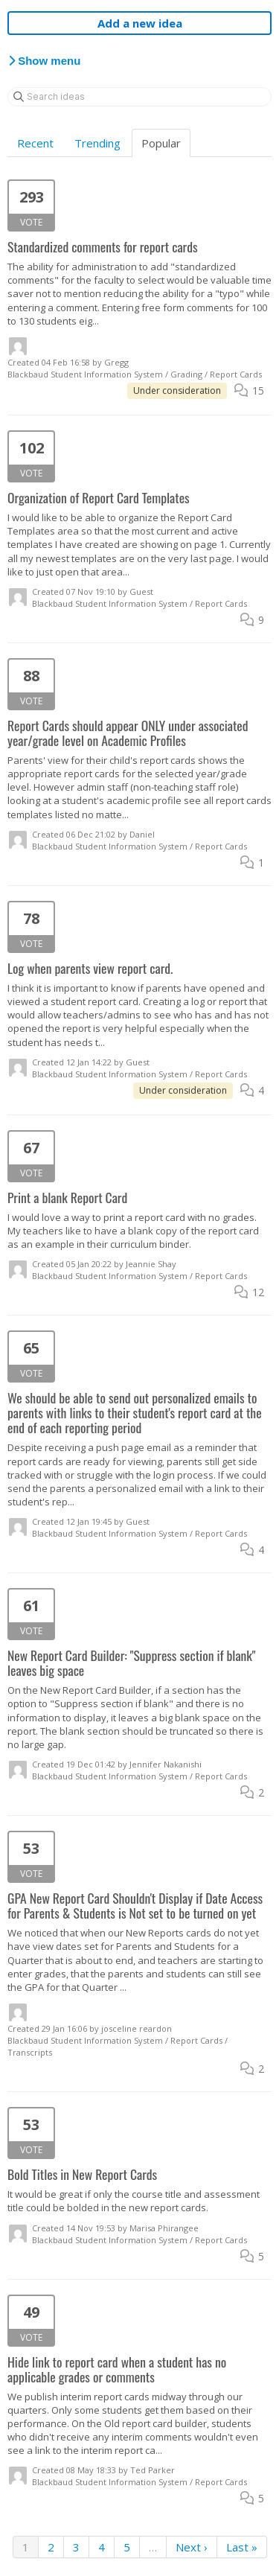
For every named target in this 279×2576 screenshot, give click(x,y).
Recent (35, 143)
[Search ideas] (139, 96)
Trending (97, 143)
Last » (241, 2547)
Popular (161, 143)
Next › (192, 2547)
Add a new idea (139, 23)
